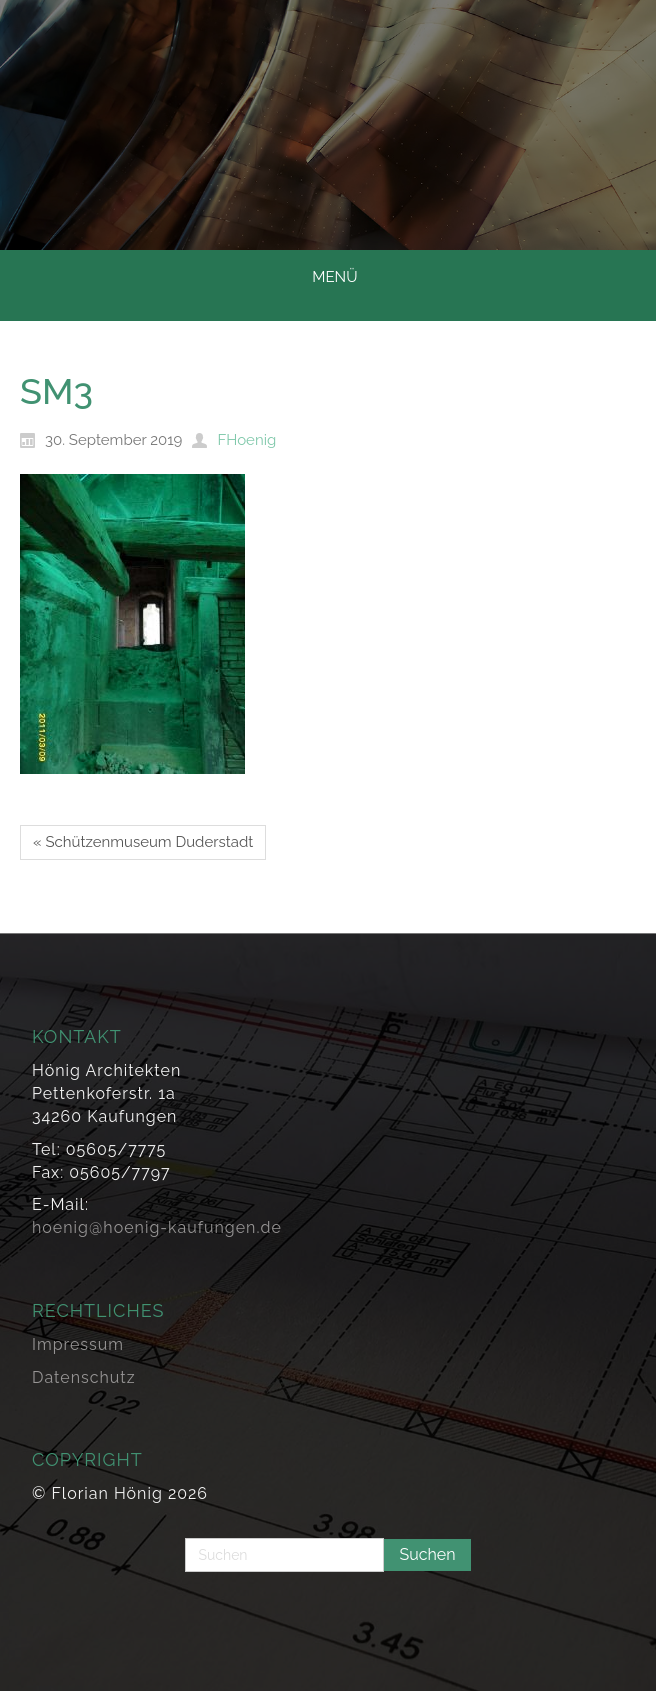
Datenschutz (84, 1377)
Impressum (78, 1344)
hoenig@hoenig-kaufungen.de (157, 1227)
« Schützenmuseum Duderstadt (143, 842)
